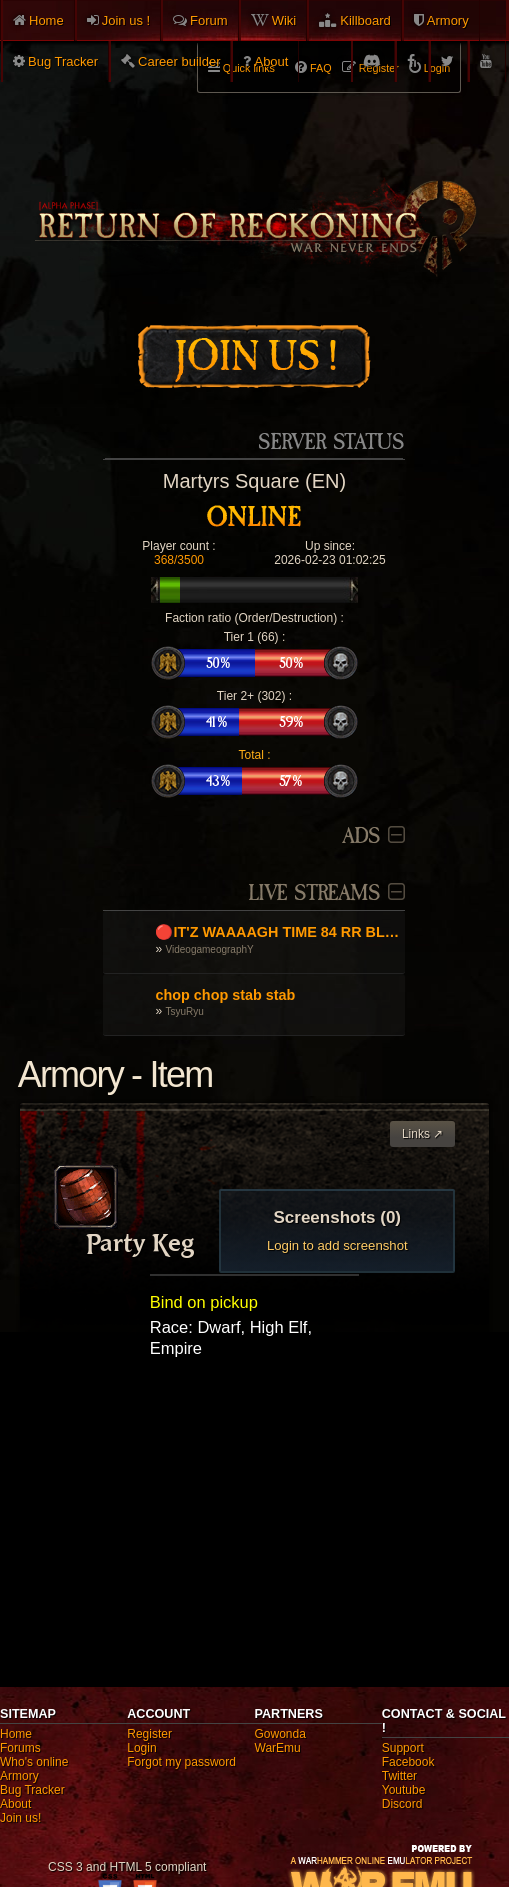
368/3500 (179, 560)
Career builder (179, 61)
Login (141, 1748)
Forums (20, 1748)
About (271, 61)
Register (149, 1734)
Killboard (365, 20)
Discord (402, 1804)
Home (46, 20)
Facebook (408, 1762)
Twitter (399, 1776)
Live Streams (314, 893)
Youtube (404, 1790)
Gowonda (280, 1734)
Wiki (284, 20)
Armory (448, 20)
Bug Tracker (63, 61)
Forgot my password (181, 1762)
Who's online (34, 1762)
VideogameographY (210, 949)
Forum (209, 20)
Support (403, 1748)
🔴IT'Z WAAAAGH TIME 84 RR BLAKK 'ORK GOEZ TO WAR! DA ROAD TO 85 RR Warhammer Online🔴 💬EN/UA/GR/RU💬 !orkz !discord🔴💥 (277, 932)
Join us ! (126, 20)
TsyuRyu (185, 1011)
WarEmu (278, 1748)
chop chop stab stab (225, 995)
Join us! (20, 1818)
